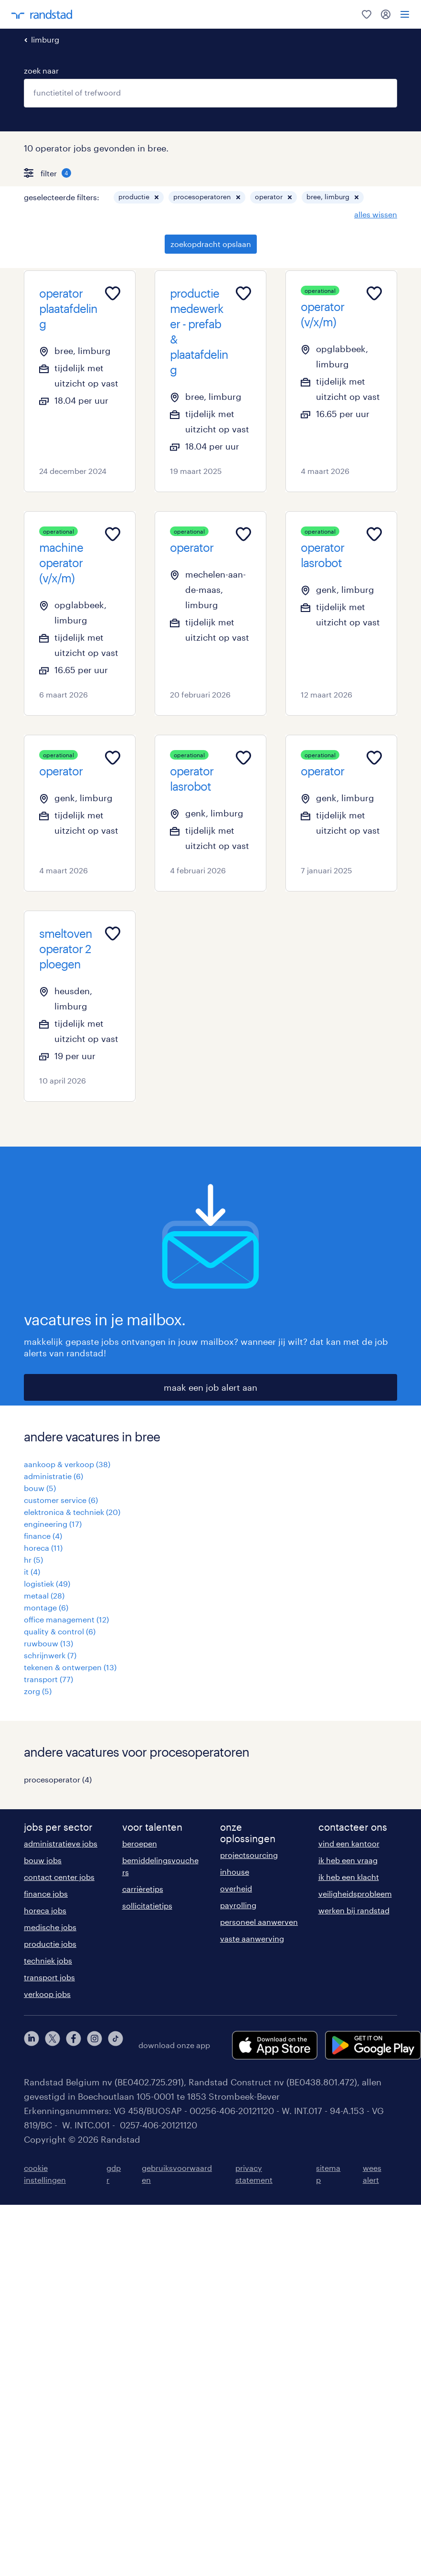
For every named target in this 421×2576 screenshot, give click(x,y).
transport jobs (49, 1977)
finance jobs (46, 1893)
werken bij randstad (353, 1910)
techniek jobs (48, 1960)
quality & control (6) (59, 1631)
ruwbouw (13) (48, 1643)
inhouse (234, 1871)
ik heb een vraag (348, 1860)
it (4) (32, 1571)
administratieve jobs (60, 1843)
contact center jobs (59, 1876)
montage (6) (46, 1607)
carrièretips (142, 1888)
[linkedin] (31, 2045)
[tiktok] (115, 2045)
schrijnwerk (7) (50, 1655)
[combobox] (210, 93)
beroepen (139, 1843)
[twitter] (52, 2045)
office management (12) (66, 1619)
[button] (156, 197)
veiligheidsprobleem (355, 1893)
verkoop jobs (47, 1993)
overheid (236, 1888)
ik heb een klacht (348, 1876)
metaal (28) (44, 1595)
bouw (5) (40, 1487)
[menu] (404, 14)
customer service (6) (61, 1499)
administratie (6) (53, 1476)
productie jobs (50, 1943)
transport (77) (48, 1679)
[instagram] (94, 2045)
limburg (45, 39)
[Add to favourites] (112, 293)
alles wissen (375, 214)
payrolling (238, 1905)
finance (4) (43, 1535)
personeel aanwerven (259, 1921)
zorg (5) (38, 1691)
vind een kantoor (348, 1843)
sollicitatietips (147, 1905)
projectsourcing (249, 1854)
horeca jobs (45, 1910)
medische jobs (50, 1927)
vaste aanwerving (252, 1938)
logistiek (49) (47, 1583)
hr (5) (33, 1559)
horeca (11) (43, 1547)
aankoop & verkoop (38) (67, 1464)
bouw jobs (43, 1860)
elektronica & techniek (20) (72, 1511)
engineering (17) (53, 1523)
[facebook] (73, 2045)
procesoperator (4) (58, 1779)
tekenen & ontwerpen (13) (70, 1667)
